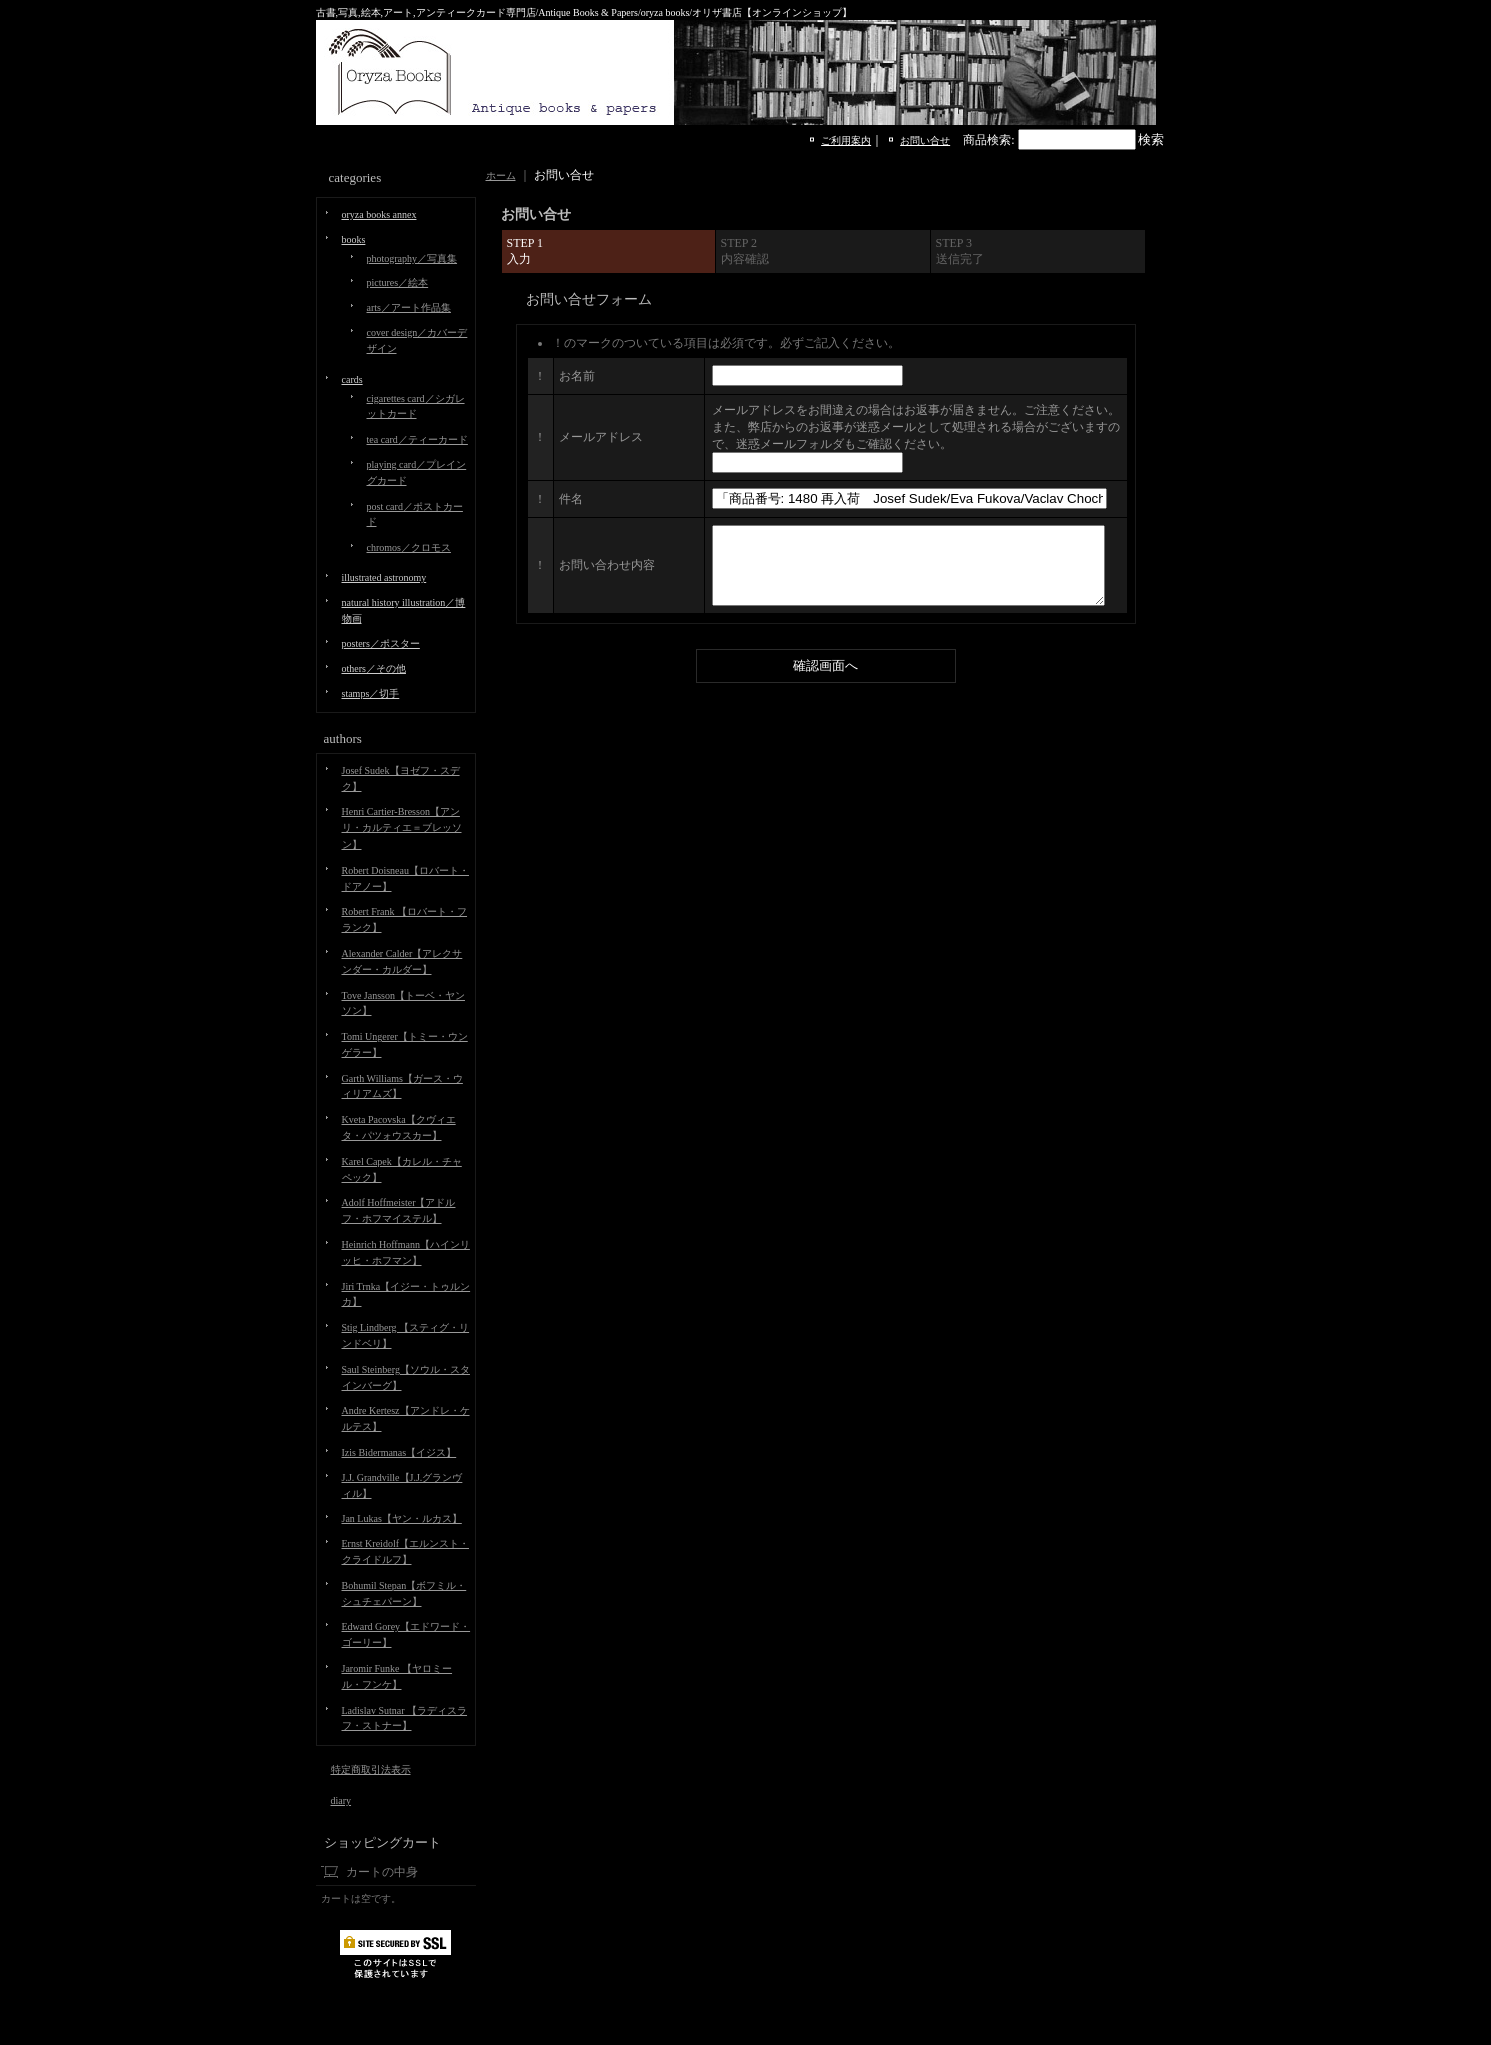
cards (352, 379)
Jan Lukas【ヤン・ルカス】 (402, 1518)
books (354, 239)
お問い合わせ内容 (607, 573)
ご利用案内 (846, 140)
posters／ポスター (381, 643)
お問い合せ (925, 140)
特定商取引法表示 (371, 1769)
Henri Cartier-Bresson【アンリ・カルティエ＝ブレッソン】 (402, 828)
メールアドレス (601, 437)
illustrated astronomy (384, 577)
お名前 (577, 376)
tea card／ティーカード (417, 439)
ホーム (501, 175)
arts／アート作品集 (409, 307)
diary (341, 1800)
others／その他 (374, 668)
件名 (571, 499)
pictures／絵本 (398, 282)
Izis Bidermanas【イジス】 (399, 1452)
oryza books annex (379, 214)
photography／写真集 (412, 258)
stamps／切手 (371, 693)
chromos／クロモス (409, 547)
